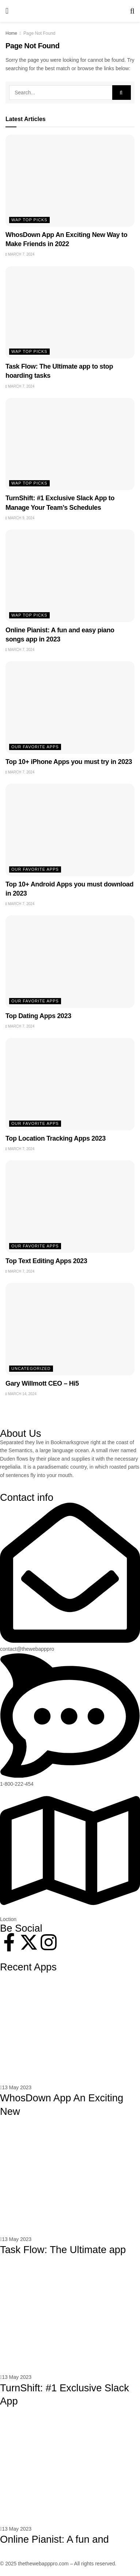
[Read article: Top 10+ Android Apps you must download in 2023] (70, 830)
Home (11, 33)
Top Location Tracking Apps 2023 (55, 1138)
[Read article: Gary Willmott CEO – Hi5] (70, 1329)
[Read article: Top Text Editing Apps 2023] (70, 1206)
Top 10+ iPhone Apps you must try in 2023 (68, 761)
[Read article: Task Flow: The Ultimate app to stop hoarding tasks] (70, 312)
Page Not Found (39, 33)
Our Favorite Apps (35, 747)
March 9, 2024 (19, 518)
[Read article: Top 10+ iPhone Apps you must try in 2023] (70, 707)
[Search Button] (132, 11)
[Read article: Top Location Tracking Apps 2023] (70, 1084)
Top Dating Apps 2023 (38, 1016)
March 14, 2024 (21, 1394)
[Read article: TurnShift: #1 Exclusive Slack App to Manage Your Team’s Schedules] (70, 444)
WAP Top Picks (29, 220)
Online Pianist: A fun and (54, 2539)
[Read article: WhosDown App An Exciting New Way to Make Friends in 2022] (70, 181)
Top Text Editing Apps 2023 (46, 1261)
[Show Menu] (6, 11)
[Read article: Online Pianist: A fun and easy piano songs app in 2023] (70, 576)
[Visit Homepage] (69, 11)
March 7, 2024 (19, 254)
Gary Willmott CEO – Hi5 (42, 1383)
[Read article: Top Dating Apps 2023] (70, 961)
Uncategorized (31, 1368)
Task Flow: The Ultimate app (63, 2249)
